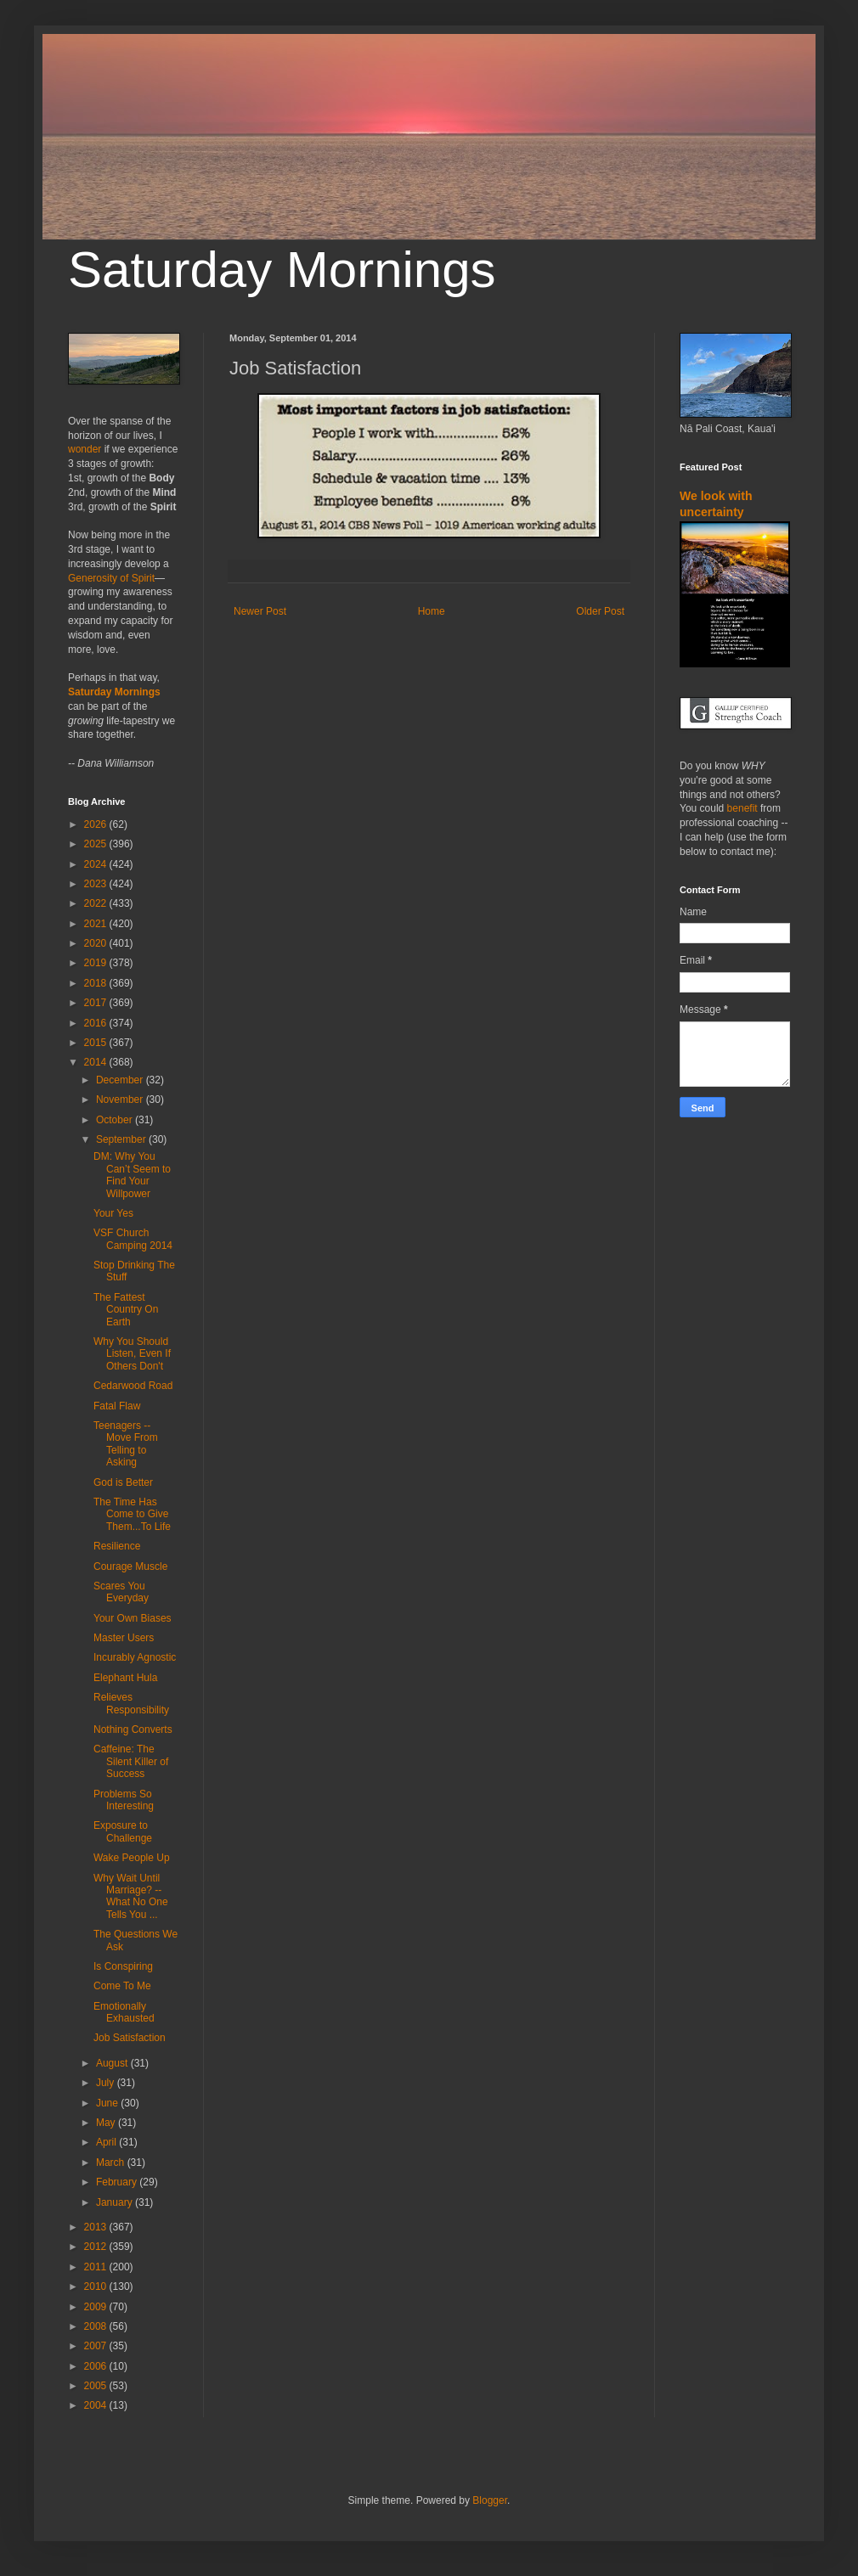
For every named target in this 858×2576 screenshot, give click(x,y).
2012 (97, 2247)
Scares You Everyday (121, 1592)
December (121, 1080)
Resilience (116, 1546)
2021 (97, 924)
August (113, 2063)
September (122, 1139)
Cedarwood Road (132, 1386)
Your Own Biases (132, 1618)
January (115, 2202)
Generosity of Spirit (111, 578)
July (106, 2083)
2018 (97, 983)
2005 (97, 2386)
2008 (97, 2326)
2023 (97, 884)
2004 (97, 2405)
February (117, 2182)
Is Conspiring (123, 1966)
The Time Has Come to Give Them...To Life (132, 1514)
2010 (97, 2286)
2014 (97, 1062)
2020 (97, 943)
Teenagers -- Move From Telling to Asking (125, 1444)
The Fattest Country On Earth (125, 1309)
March (111, 2162)
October (115, 1120)
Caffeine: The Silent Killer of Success (130, 1761)
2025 (97, 844)
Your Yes (113, 1213)
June (108, 2103)
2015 (97, 1043)
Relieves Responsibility (131, 1703)
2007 (97, 2346)
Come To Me (122, 1986)
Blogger (489, 2500)
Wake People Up (131, 1858)
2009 (97, 2307)
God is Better (123, 1482)
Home (431, 611)
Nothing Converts (132, 1729)
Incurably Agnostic (134, 1657)
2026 (97, 824)
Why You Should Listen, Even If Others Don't (132, 1354)
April (107, 2142)
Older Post (600, 611)
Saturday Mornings (282, 269)
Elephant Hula (125, 1678)
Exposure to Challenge (122, 1831)
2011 (97, 2267)
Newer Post (260, 611)
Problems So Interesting (123, 1800)
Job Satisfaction (129, 2038)
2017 (97, 1003)
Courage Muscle (130, 1566)
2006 (97, 2366)
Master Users (123, 1638)
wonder (84, 449)
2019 (97, 963)
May (107, 2123)
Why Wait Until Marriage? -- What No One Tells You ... (130, 1896)
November (121, 1099)
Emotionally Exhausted (124, 2012)
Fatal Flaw (116, 1406)
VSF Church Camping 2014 (132, 1239)
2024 (97, 864)
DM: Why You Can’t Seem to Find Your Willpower (132, 1174)
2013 (97, 2227)
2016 (97, 1023)
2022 (97, 903)
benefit (742, 808)
